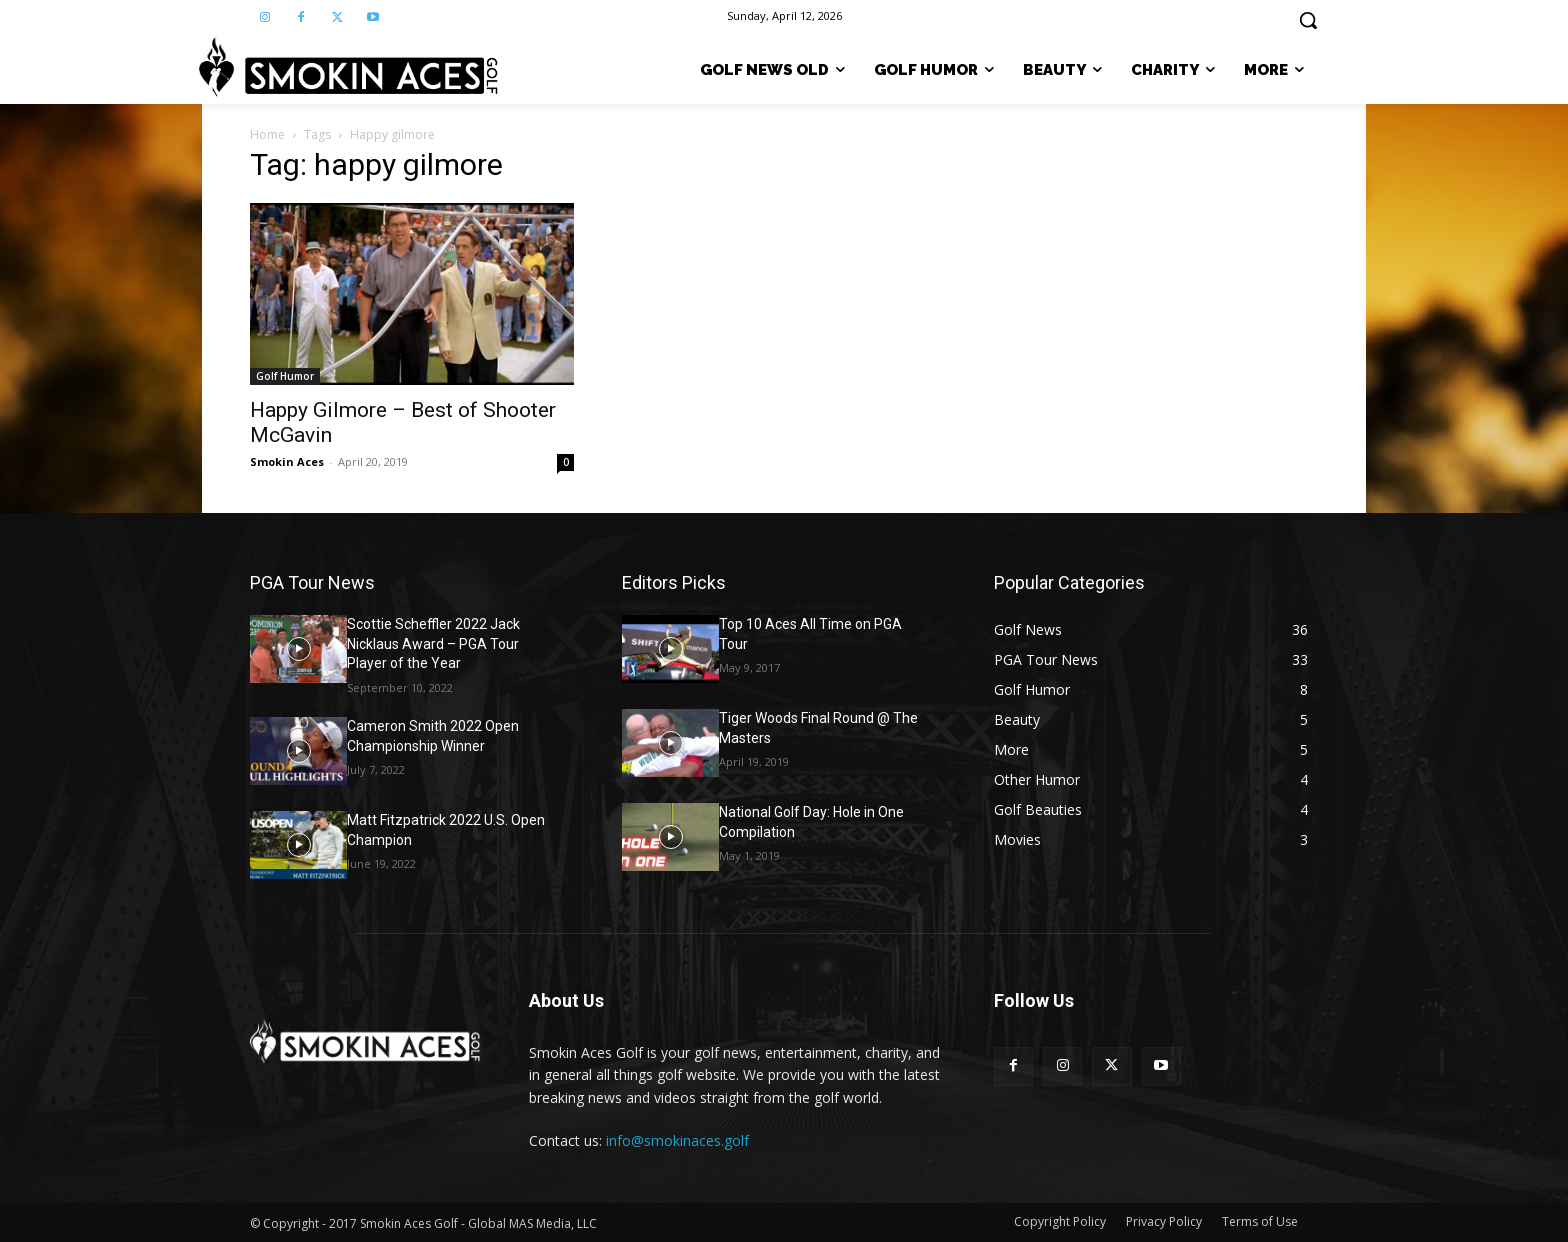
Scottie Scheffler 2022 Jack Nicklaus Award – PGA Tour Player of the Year (433, 643)
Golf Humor (285, 376)
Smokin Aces (287, 461)
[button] (1308, 20)
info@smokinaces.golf (677, 1140)
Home (267, 134)
